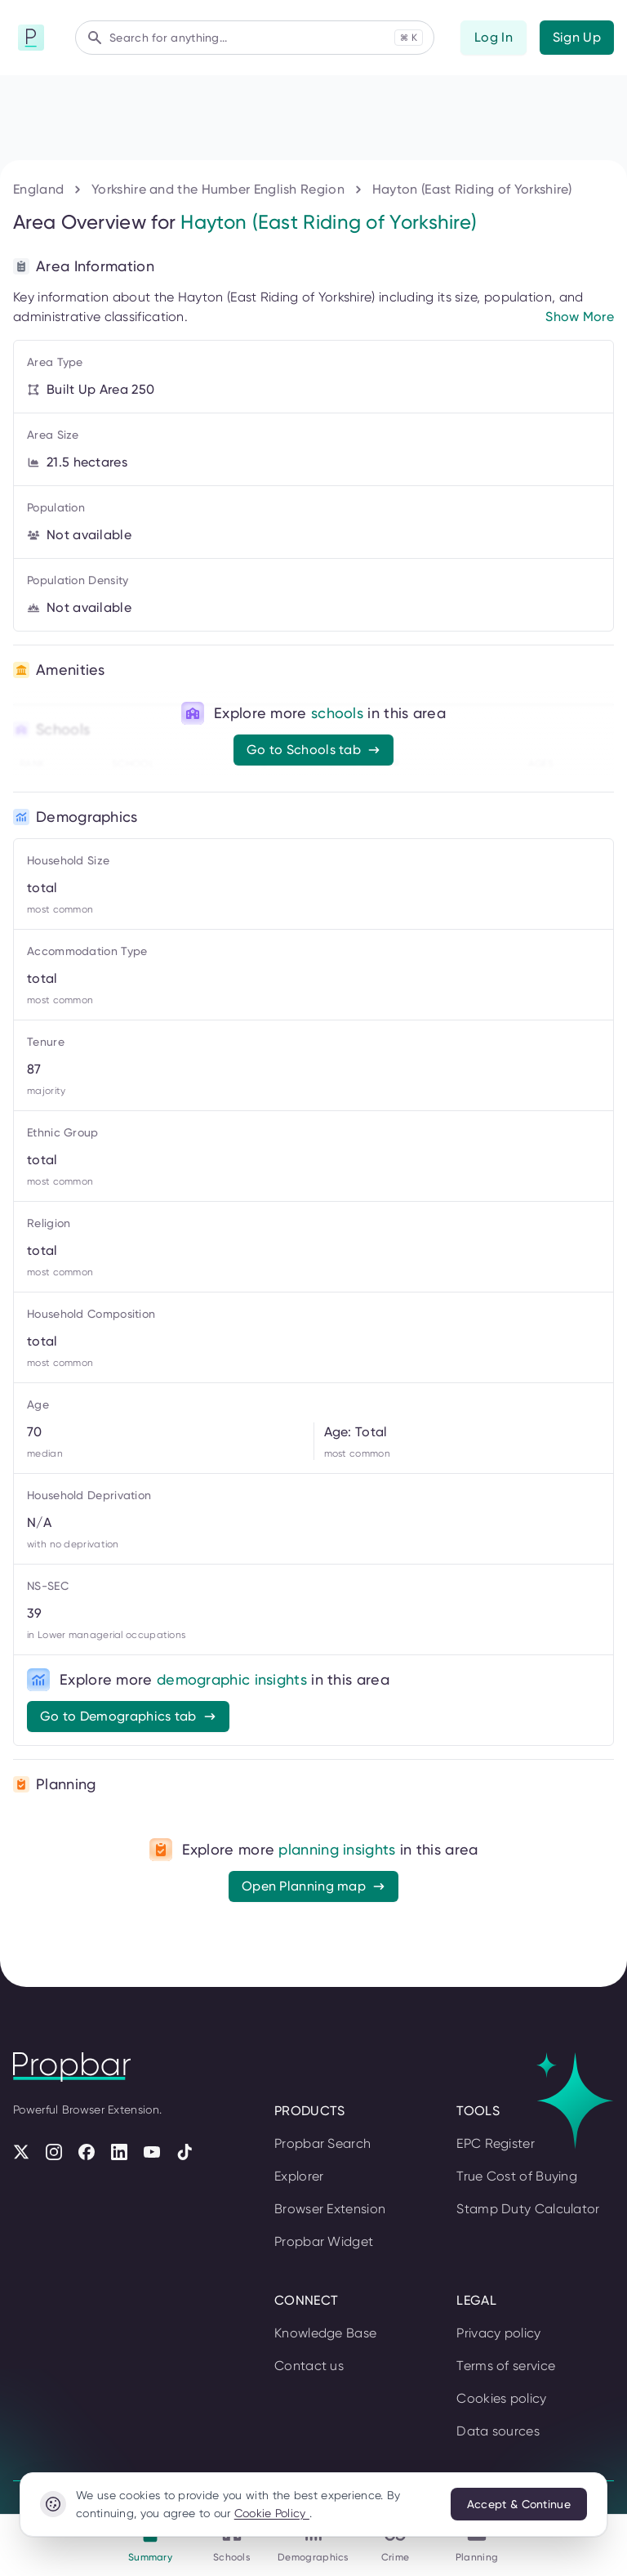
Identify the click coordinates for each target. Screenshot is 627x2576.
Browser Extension (329, 2209)
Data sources (498, 2431)
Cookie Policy (271, 2513)
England (38, 189)
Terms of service (505, 2365)
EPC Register (495, 2143)
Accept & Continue (519, 2504)
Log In (493, 37)
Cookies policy (501, 2398)
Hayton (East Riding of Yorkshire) (472, 189)
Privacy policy (498, 2333)
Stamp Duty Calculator (527, 2209)
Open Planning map (313, 1886)
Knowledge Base (325, 2333)
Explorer (298, 2176)
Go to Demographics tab (128, 1716)
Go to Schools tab (313, 749)
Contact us (309, 2365)
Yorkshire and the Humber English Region (218, 189)
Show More (579, 316)
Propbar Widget (323, 2241)
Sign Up (577, 37)
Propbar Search (322, 2143)
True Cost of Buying (516, 2176)
